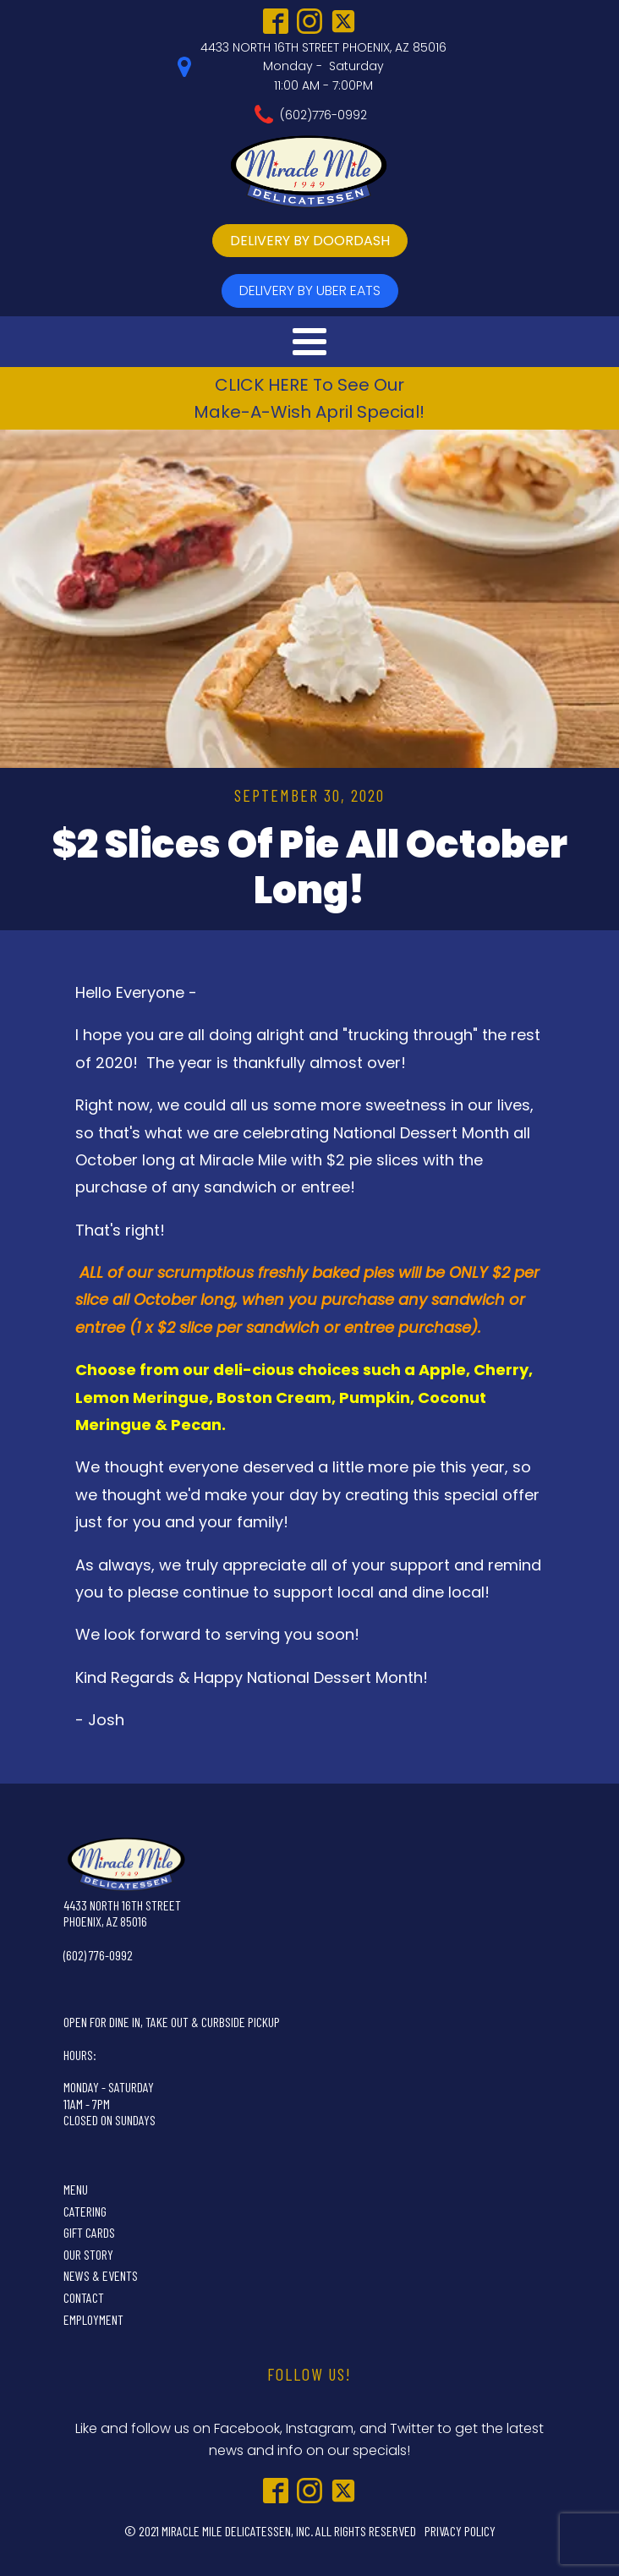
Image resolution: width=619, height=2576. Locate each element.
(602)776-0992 (323, 115)
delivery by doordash (310, 240)
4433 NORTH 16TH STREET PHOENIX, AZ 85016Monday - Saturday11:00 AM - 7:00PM (323, 66)
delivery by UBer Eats (310, 290)
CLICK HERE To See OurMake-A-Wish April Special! (309, 398)
